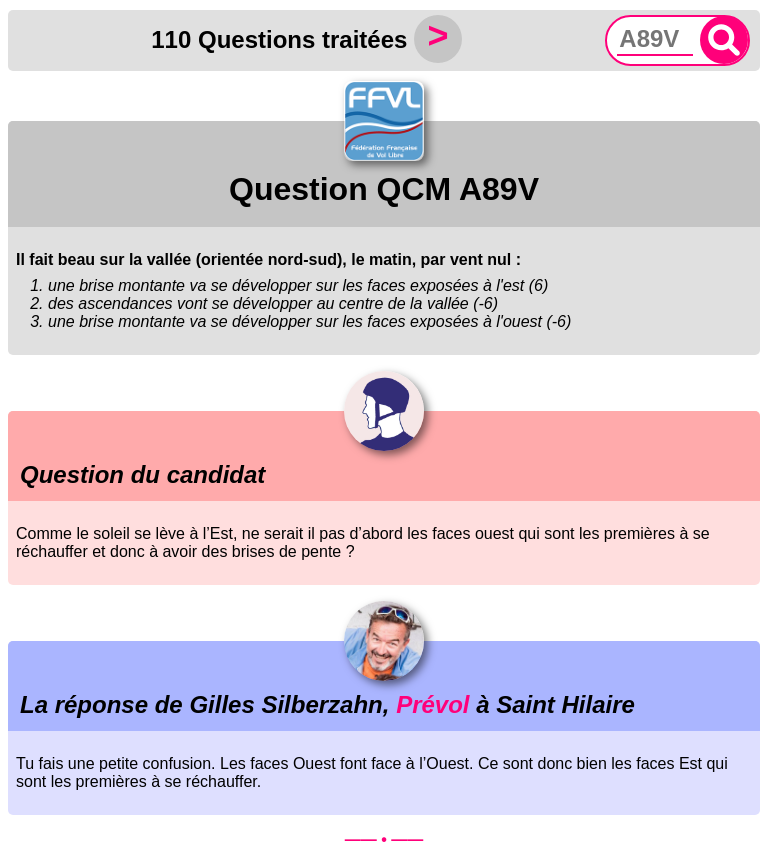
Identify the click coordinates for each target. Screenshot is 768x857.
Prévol (432, 704)
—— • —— (384, 839)
